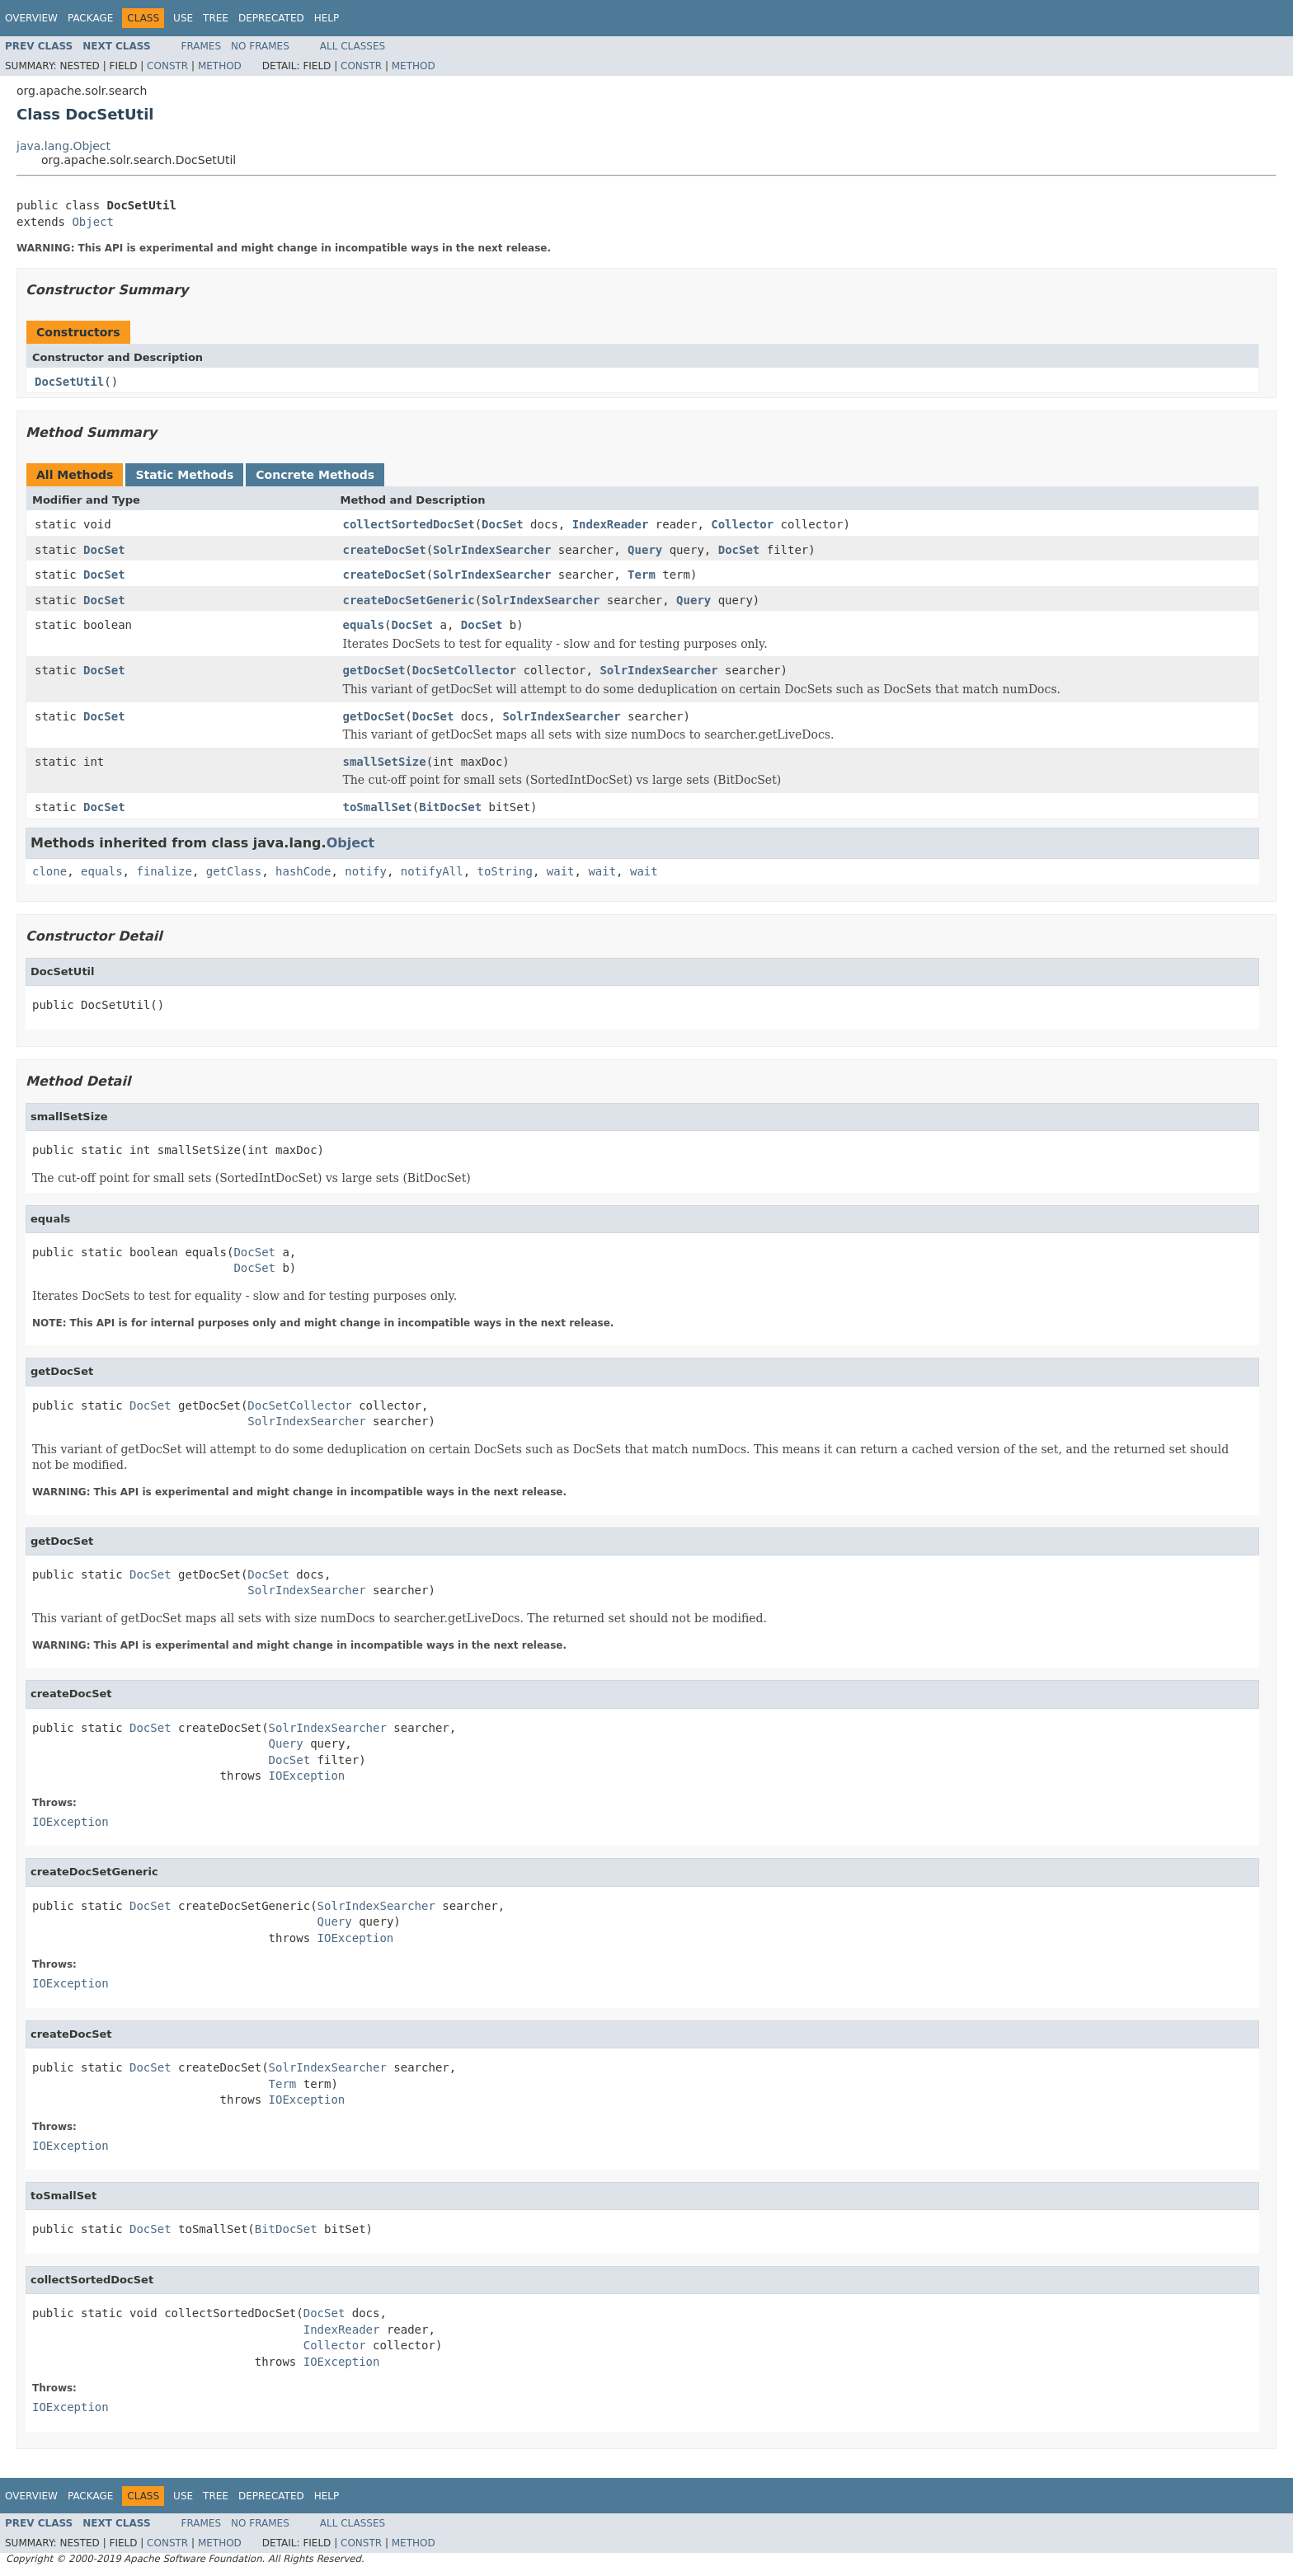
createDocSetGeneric (409, 600)
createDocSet (384, 549)
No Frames (260, 46)
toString (505, 871)
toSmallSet (377, 807)
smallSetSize (384, 761)
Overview (31, 18)
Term (642, 574)
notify (366, 871)
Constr (167, 66)
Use (183, 18)
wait (561, 871)
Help (327, 18)
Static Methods (184, 474)
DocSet (503, 524)
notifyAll (432, 871)
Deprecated (271, 18)
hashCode (303, 871)
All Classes (352, 46)
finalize (163, 871)
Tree (215, 18)
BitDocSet (450, 807)
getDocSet (374, 670)
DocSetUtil (69, 381)
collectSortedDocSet (409, 524)
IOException (307, 1775)
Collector (742, 524)
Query (645, 549)
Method (220, 66)
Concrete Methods (315, 474)
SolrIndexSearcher (492, 549)
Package (90, 18)
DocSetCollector (464, 670)
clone (49, 871)
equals (364, 624)
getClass (233, 871)
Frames (201, 46)
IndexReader (610, 524)
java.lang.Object (63, 145)
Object (93, 221)
